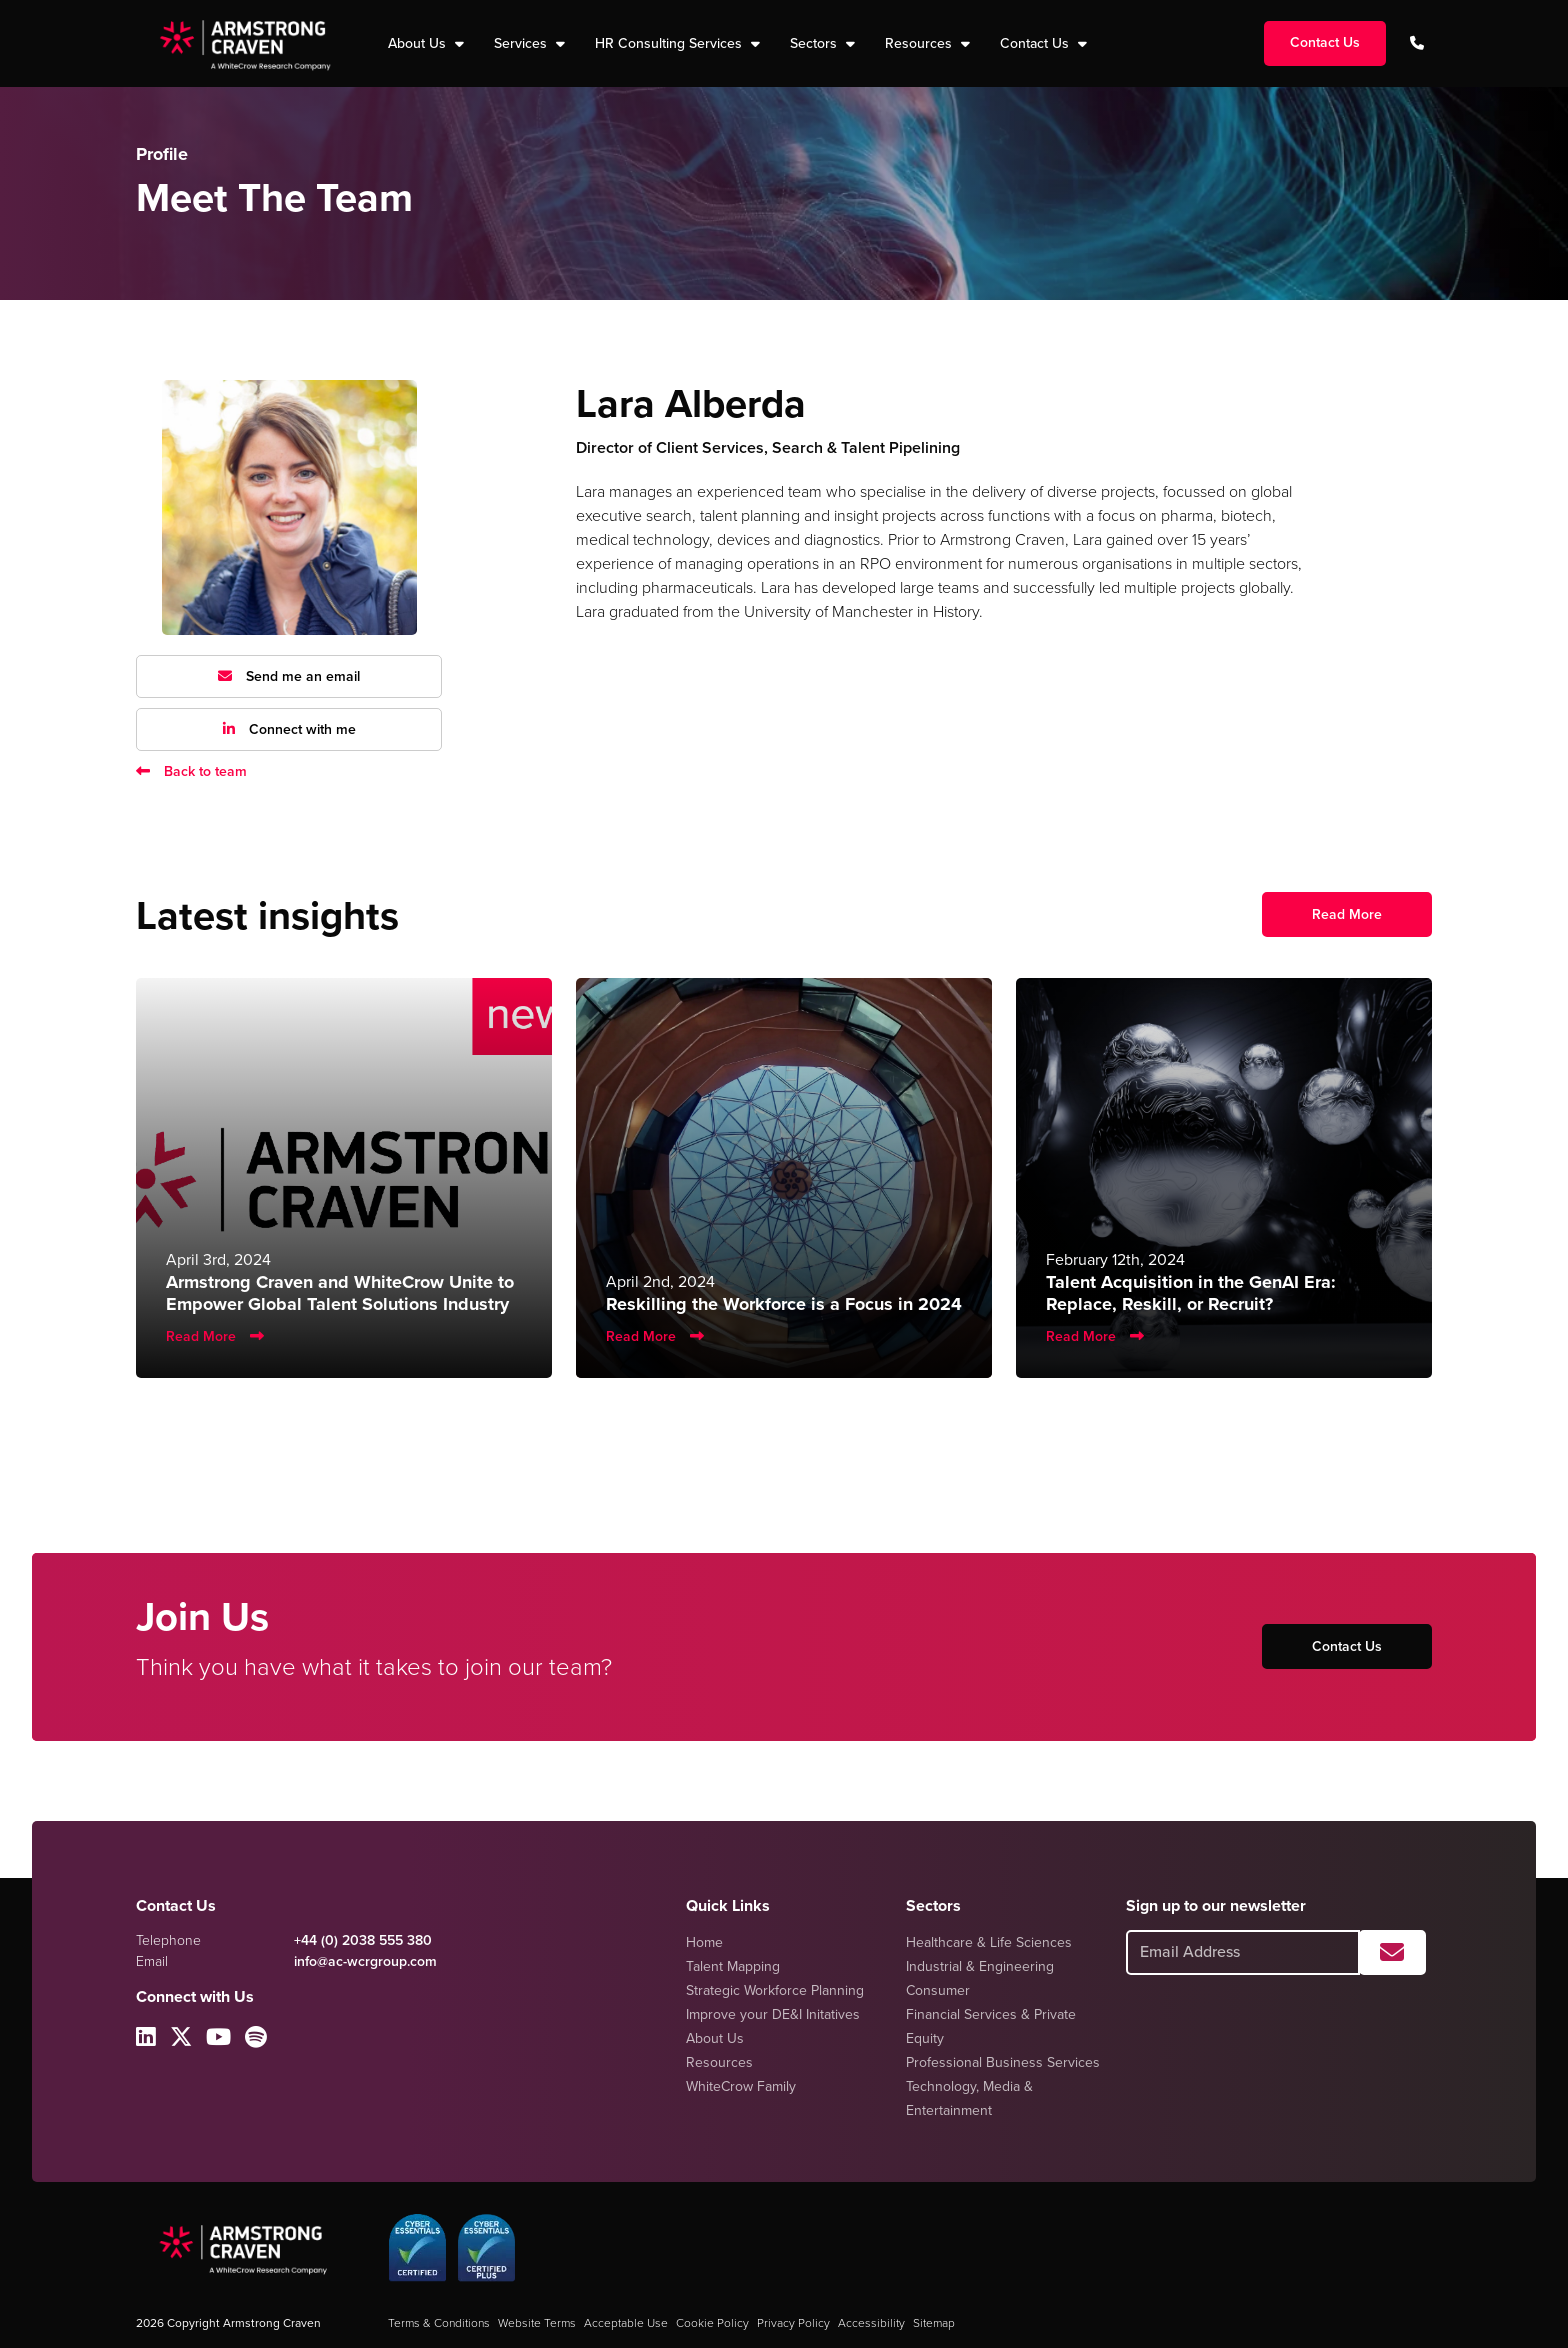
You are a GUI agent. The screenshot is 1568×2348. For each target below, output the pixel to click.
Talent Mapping (733, 1966)
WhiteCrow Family (741, 2086)
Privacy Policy (793, 2323)
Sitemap (934, 2323)
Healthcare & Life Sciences (989, 1942)
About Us (715, 2038)
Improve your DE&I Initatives (773, 2014)
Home (704, 1942)
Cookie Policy (712, 2323)
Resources (920, 43)
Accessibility (871, 2323)
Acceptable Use (626, 2323)
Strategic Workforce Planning (775, 1990)
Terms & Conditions (439, 2323)
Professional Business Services (1003, 2062)
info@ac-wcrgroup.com (365, 1961)
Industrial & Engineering (980, 1966)
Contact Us (1036, 43)
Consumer (938, 1990)
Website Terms (537, 2323)
